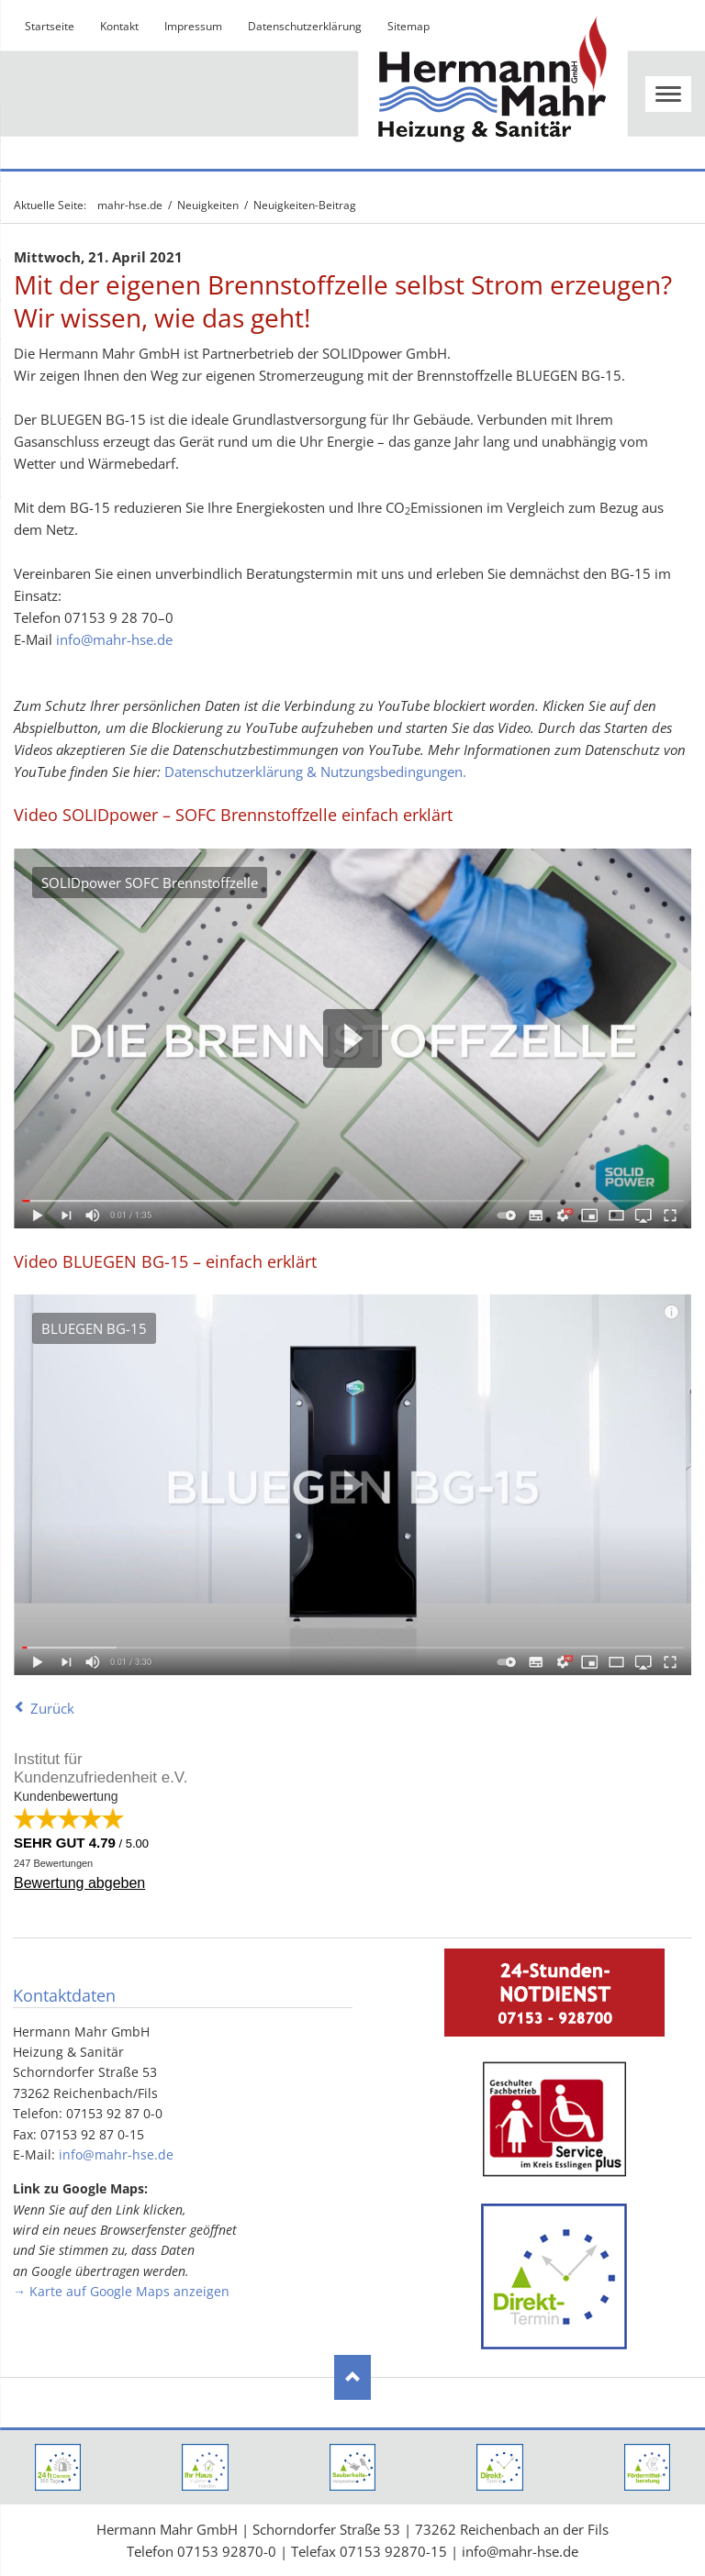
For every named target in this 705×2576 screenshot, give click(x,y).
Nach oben (352, 2378)
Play (352, 1038)
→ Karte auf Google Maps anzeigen (121, 2291)
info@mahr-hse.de (114, 639)
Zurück (52, 1708)
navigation (668, 94)
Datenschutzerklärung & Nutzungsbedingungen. (315, 771)
